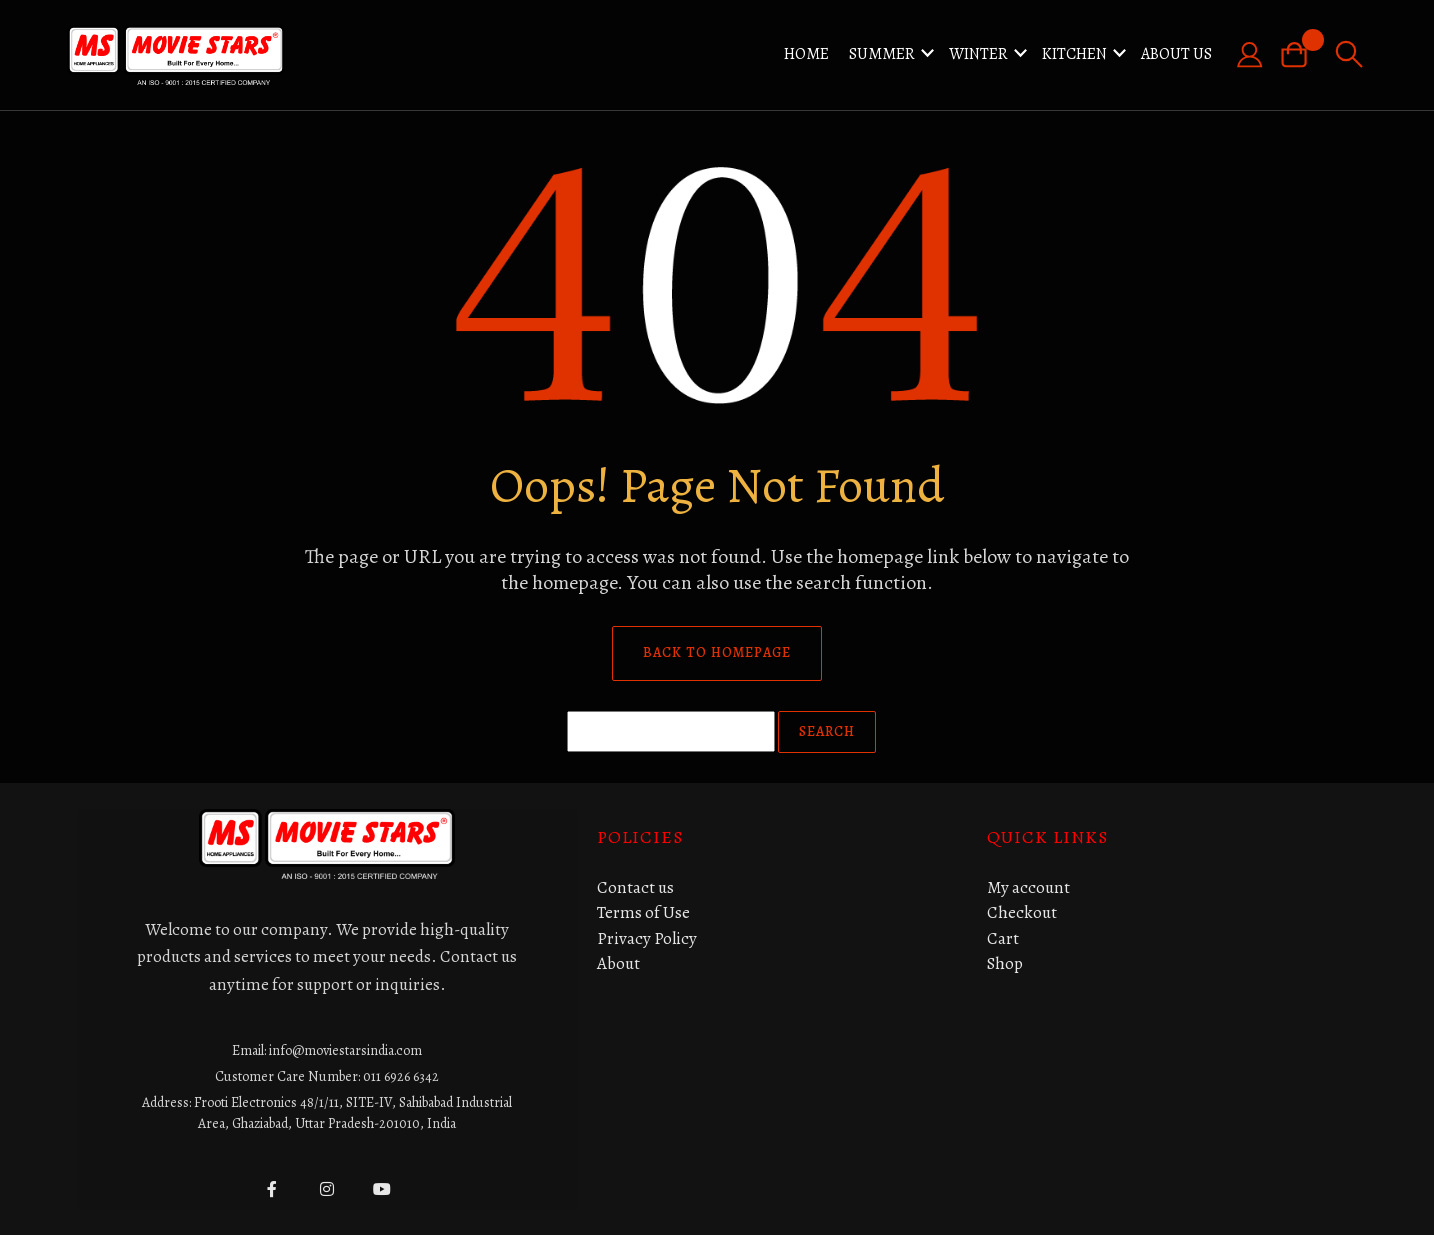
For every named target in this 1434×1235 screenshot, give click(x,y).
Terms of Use (643, 912)
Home (806, 54)
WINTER (978, 54)
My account (1028, 887)
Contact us (635, 887)
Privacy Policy (647, 938)
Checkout (1022, 912)
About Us (1176, 54)
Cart (1003, 938)
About (618, 963)
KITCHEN (1074, 54)
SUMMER (882, 54)
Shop (1005, 963)
